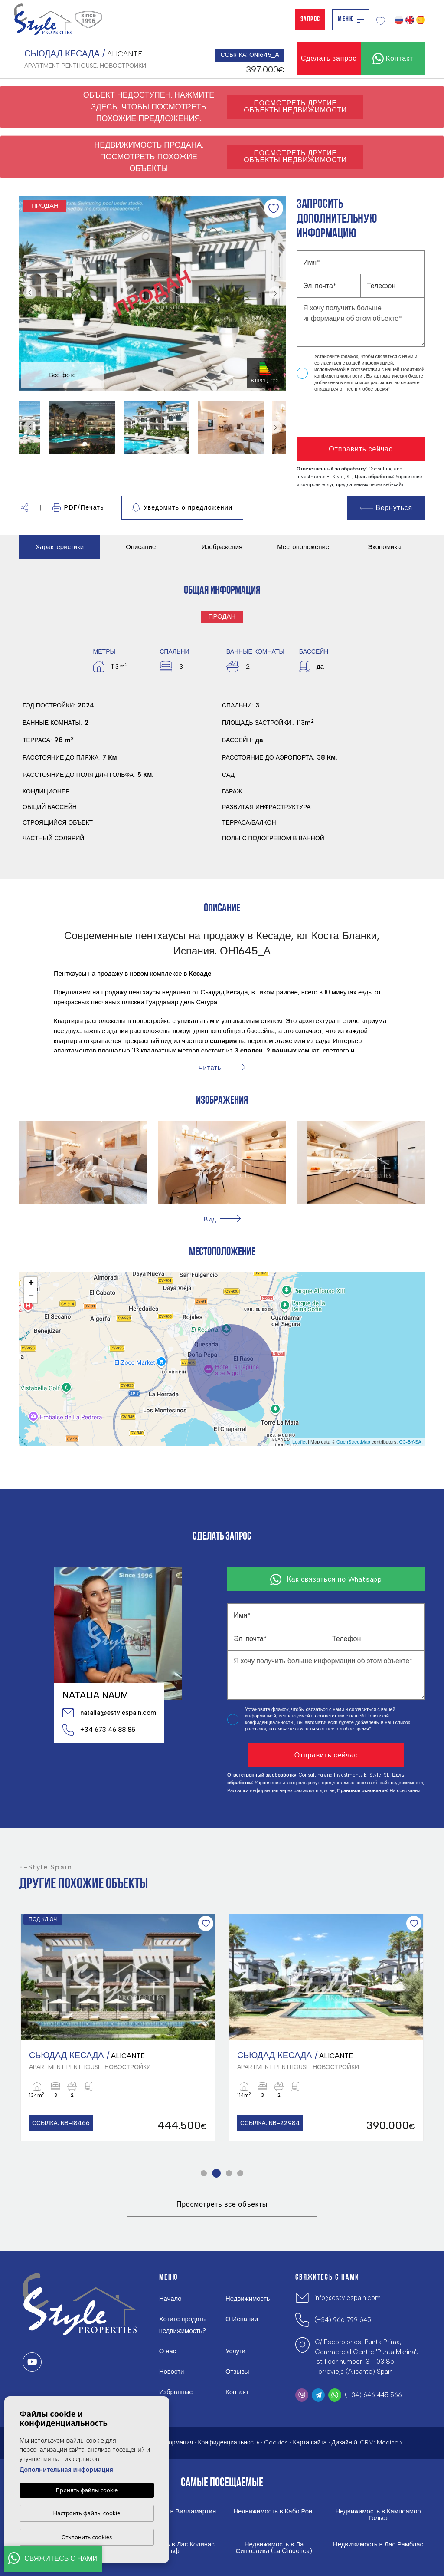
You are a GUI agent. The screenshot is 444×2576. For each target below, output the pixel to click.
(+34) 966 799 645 (342, 2320)
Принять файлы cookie (87, 2490)
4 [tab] (240, 2173)
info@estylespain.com (347, 2298)
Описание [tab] (141, 547)
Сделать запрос (329, 58)
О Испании (241, 2319)
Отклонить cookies (87, 2537)
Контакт (237, 2392)
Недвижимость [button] (247, 2299)
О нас (167, 2352)
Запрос (310, 19)
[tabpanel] (117, 2027)
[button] (24, 508)
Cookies (276, 2443)
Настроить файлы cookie (87, 2513)
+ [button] (31, 1283)
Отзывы (237, 2372)
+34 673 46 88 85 (98, 1730)
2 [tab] (216, 2173)
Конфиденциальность (228, 2443)
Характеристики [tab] (60, 547)
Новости (171, 2372)
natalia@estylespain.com (108, 1712)
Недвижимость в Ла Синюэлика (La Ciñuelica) (273, 2548)
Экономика (384, 547)
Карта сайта (309, 2443)
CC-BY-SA (410, 1441)
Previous (27, 293)
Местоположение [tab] (303, 547)
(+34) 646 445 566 (373, 2395)
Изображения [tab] (222, 547)
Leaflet (299, 1441)
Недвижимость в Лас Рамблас (378, 2545)
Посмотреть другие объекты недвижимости (295, 106)
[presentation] (343, 415)
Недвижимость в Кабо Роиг (274, 2512)
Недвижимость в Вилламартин (170, 2512)
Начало (170, 2299)
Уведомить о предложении (182, 507)
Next (277, 293)
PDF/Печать (78, 507)
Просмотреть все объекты (222, 2205)
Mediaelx (390, 2443)
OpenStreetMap (353, 1441)
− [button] (31, 1296)
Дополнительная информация (66, 2469)
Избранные (176, 2392)
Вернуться (386, 507)
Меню (351, 19)
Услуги (235, 2352)
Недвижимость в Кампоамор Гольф (378, 2515)
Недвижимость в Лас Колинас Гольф (170, 2548)
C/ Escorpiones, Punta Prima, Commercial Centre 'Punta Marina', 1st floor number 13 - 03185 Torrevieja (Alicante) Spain (366, 2357)
